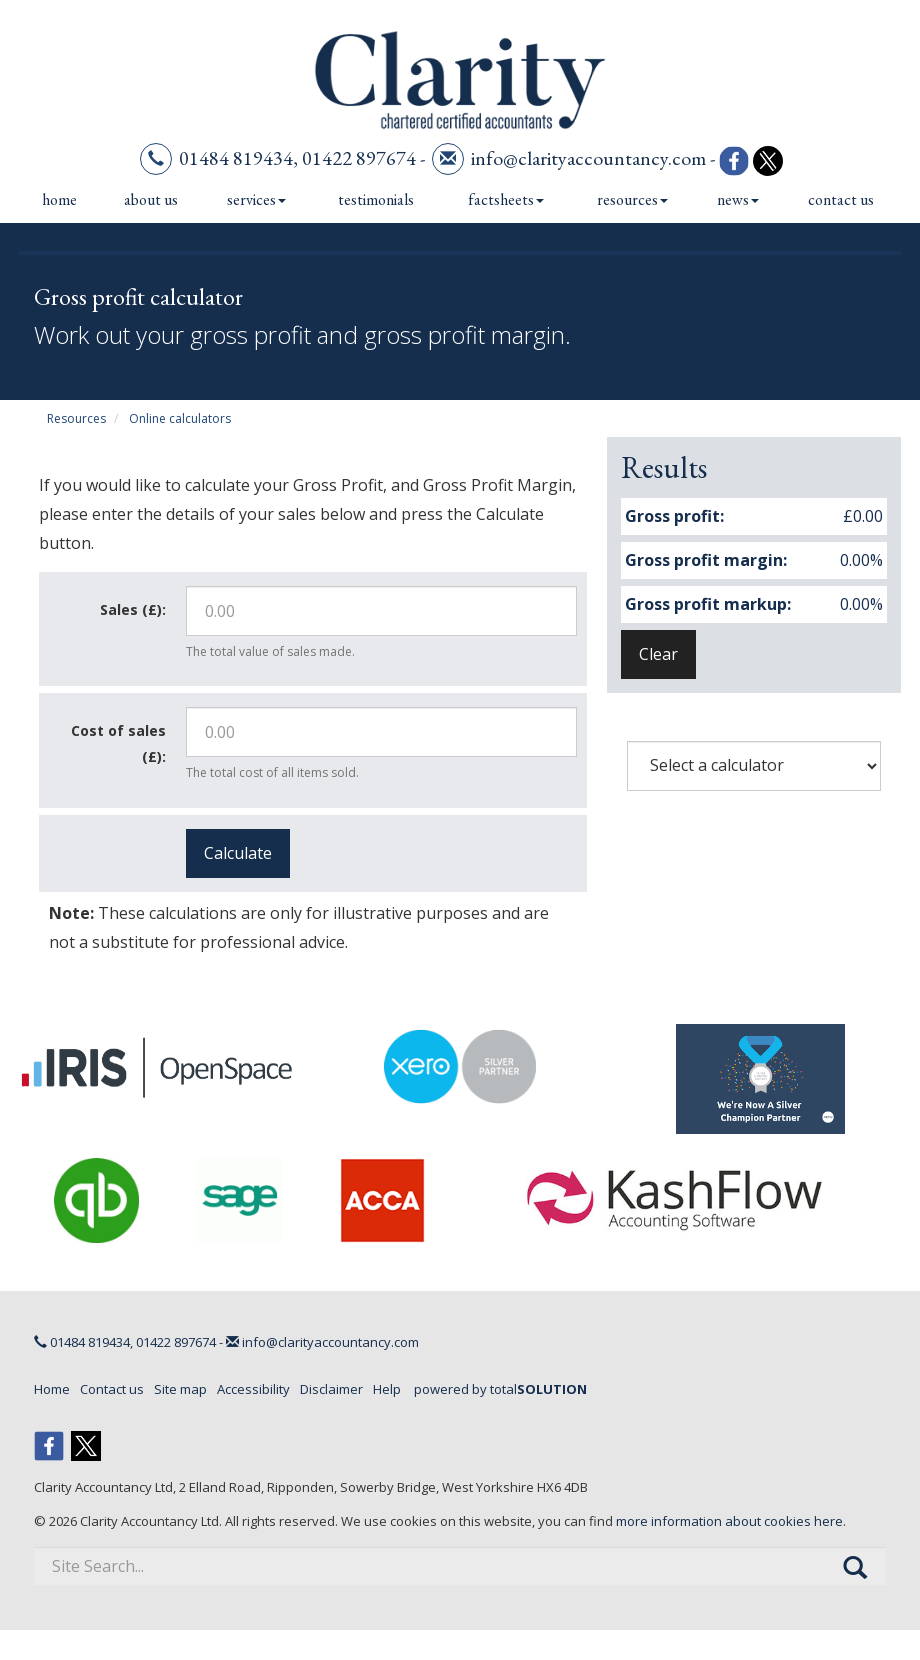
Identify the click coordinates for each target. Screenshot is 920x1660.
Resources (632, 199)
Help (387, 1389)
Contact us (841, 199)
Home (59, 199)
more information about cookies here (729, 1521)
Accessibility (253, 1389)
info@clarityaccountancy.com (588, 158)
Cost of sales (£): (118, 743)
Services (256, 199)
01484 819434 (236, 158)
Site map (180, 1389)
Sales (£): (133, 609)
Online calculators (180, 418)
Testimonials (376, 199)
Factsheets (506, 199)
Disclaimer (331, 1389)
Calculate (238, 853)
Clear (658, 654)
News (738, 199)
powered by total (500, 1389)
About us (151, 199)
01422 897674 (359, 158)
